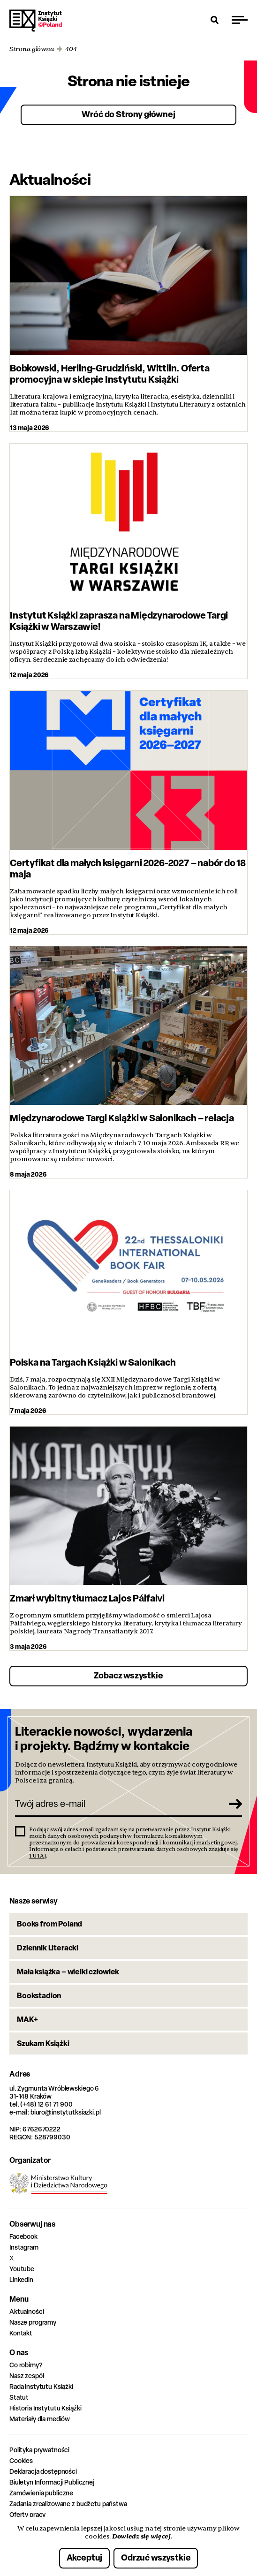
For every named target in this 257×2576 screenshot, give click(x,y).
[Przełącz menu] (240, 20)
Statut (19, 2397)
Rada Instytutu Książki (41, 2386)
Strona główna (31, 49)
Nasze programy (32, 2322)
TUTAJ (37, 1855)
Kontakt (20, 2333)
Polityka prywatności (39, 2450)
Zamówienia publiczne (41, 2493)
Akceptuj (85, 2557)
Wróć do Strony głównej (128, 114)
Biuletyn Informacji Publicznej (51, 2482)
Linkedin (21, 2279)
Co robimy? (26, 2365)
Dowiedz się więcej (141, 2536)
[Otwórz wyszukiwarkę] (214, 19)
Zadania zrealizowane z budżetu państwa (68, 2504)
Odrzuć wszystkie (155, 2557)
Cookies (21, 2460)
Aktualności (26, 2311)
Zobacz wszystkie (128, 1675)
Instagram (23, 2247)
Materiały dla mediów (39, 2419)
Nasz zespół (26, 2376)
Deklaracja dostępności (43, 2471)
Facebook (23, 2236)
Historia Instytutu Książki (45, 2408)
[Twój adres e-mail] (118, 1803)
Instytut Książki (35, 20)
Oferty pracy (27, 2514)
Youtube (21, 2269)
